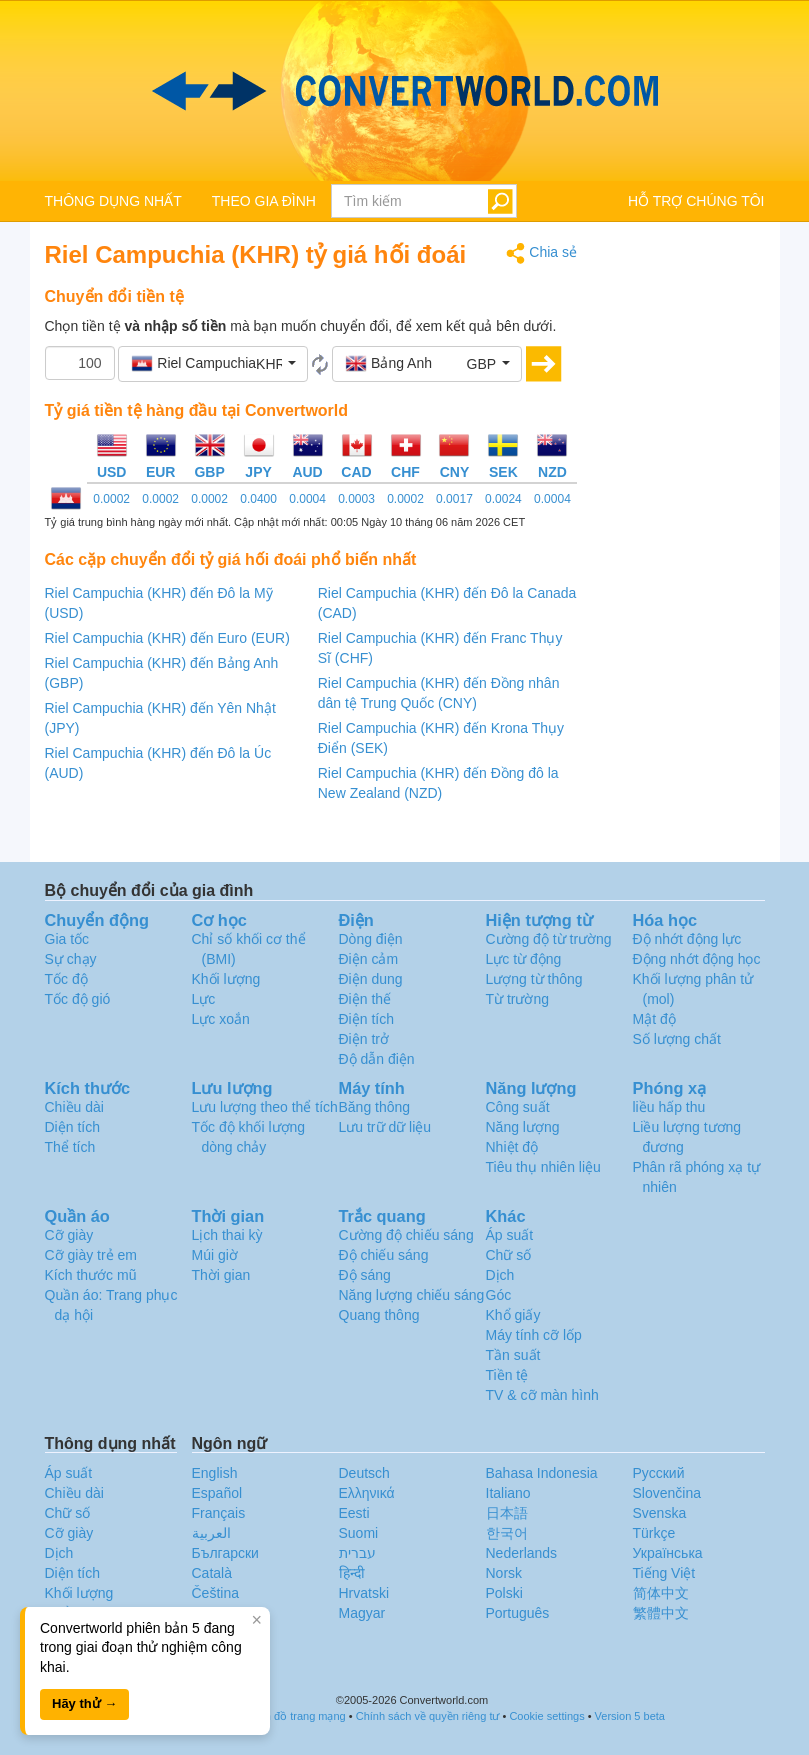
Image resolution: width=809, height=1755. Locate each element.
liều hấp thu (669, 1107)
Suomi (359, 1533)
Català (212, 1573)
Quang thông (379, 1315)
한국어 (507, 1533)
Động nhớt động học (697, 959)
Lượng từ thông (534, 979)
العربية (211, 1533)
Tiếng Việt (664, 1573)
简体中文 (661, 1593)
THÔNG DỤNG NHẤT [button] (113, 201)
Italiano (508, 1493)
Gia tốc (67, 939)
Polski (504, 1593)
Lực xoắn (221, 1019)
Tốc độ (66, 979)
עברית (357, 1553)
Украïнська (668, 1553)
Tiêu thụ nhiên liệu (543, 1167)
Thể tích (70, 1147)
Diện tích (72, 1127)
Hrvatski (364, 1593)
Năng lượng (523, 1127)
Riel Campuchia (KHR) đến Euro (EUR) (167, 638)
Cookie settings (546, 1716)
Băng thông (375, 1107)
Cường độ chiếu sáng (406, 1235)
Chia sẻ (541, 253)
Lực (204, 999)
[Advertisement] (686, 542)
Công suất (518, 1107)
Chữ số (509, 1255)
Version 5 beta (630, 1716)
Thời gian (221, 1275)
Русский (659, 1473)
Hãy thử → (84, 1703)
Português (518, 1613)
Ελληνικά (367, 1493)
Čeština (215, 1593)
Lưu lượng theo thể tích (265, 1107)
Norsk (504, 1573)
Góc (499, 1295)
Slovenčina (667, 1493)
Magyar (362, 1613)
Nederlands (522, 1553)
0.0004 (307, 499)
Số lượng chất (677, 1039)
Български (225, 1553)
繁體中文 (661, 1613)
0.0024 (503, 499)
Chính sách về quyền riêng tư (428, 1716)
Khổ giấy (513, 1315)
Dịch (500, 1275)
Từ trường (518, 999)
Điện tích (366, 1019)
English (215, 1473)
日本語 (507, 1513)
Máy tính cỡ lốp (534, 1335)
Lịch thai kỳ (227, 1235)
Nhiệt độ (512, 1147)
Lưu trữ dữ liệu (385, 1127)
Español (217, 1493)
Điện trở (364, 1039)
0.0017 (454, 499)
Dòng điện (371, 939)
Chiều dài (74, 1107)
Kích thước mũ (91, 1275)
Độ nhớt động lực (687, 939)
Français (219, 1513)
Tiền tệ (507, 1375)
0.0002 (111, 499)
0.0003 (356, 499)
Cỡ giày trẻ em (91, 1255)
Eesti (354, 1513)
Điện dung (371, 979)
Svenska (660, 1513)
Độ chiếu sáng (384, 1255)
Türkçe (654, 1533)
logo (404, 91)
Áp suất (510, 1235)
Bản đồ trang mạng (299, 1716)
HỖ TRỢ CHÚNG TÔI (696, 201)
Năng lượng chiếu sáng (412, 1295)
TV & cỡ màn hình (542, 1395)
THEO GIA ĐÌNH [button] (264, 201)
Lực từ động (524, 959)
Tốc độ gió (78, 999)
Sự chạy (71, 959)
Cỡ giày (69, 1235)
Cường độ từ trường (549, 939)
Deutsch (364, 1473)
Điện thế (365, 999)
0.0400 (258, 499)
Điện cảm (369, 959)
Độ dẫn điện (377, 1059)
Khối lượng (226, 979)
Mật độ (654, 1019)
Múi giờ (215, 1255)
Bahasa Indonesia (542, 1473)
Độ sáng (365, 1275)
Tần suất (513, 1355)
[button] (213, 364)
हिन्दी (352, 1573)
